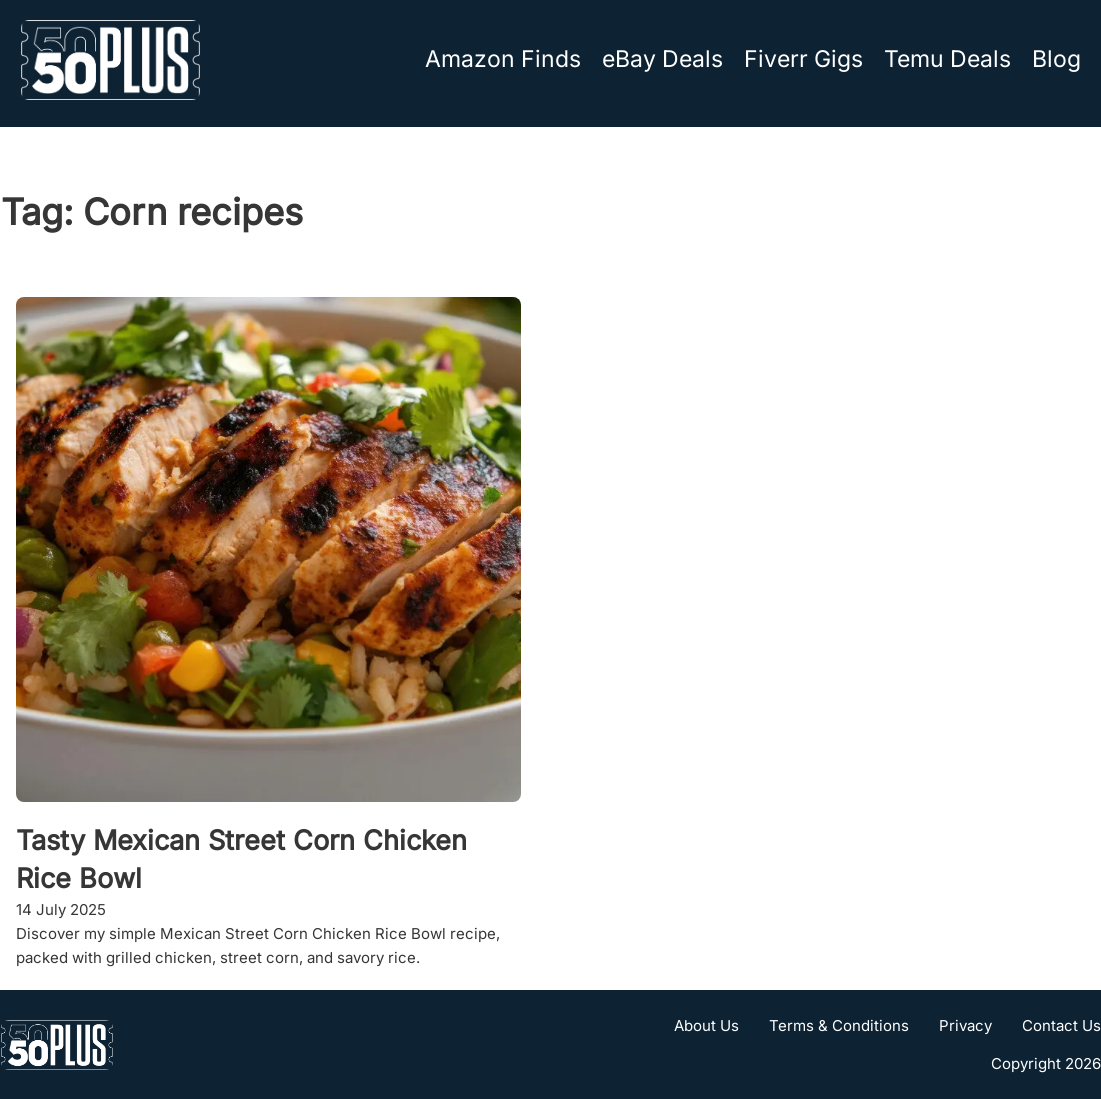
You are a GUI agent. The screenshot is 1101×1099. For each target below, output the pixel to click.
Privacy (965, 1025)
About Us (706, 1025)
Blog (1056, 59)
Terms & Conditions (839, 1025)
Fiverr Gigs (803, 59)
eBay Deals (662, 59)
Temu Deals (947, 59)
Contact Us (1061, 1025)
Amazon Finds (503, 59)
